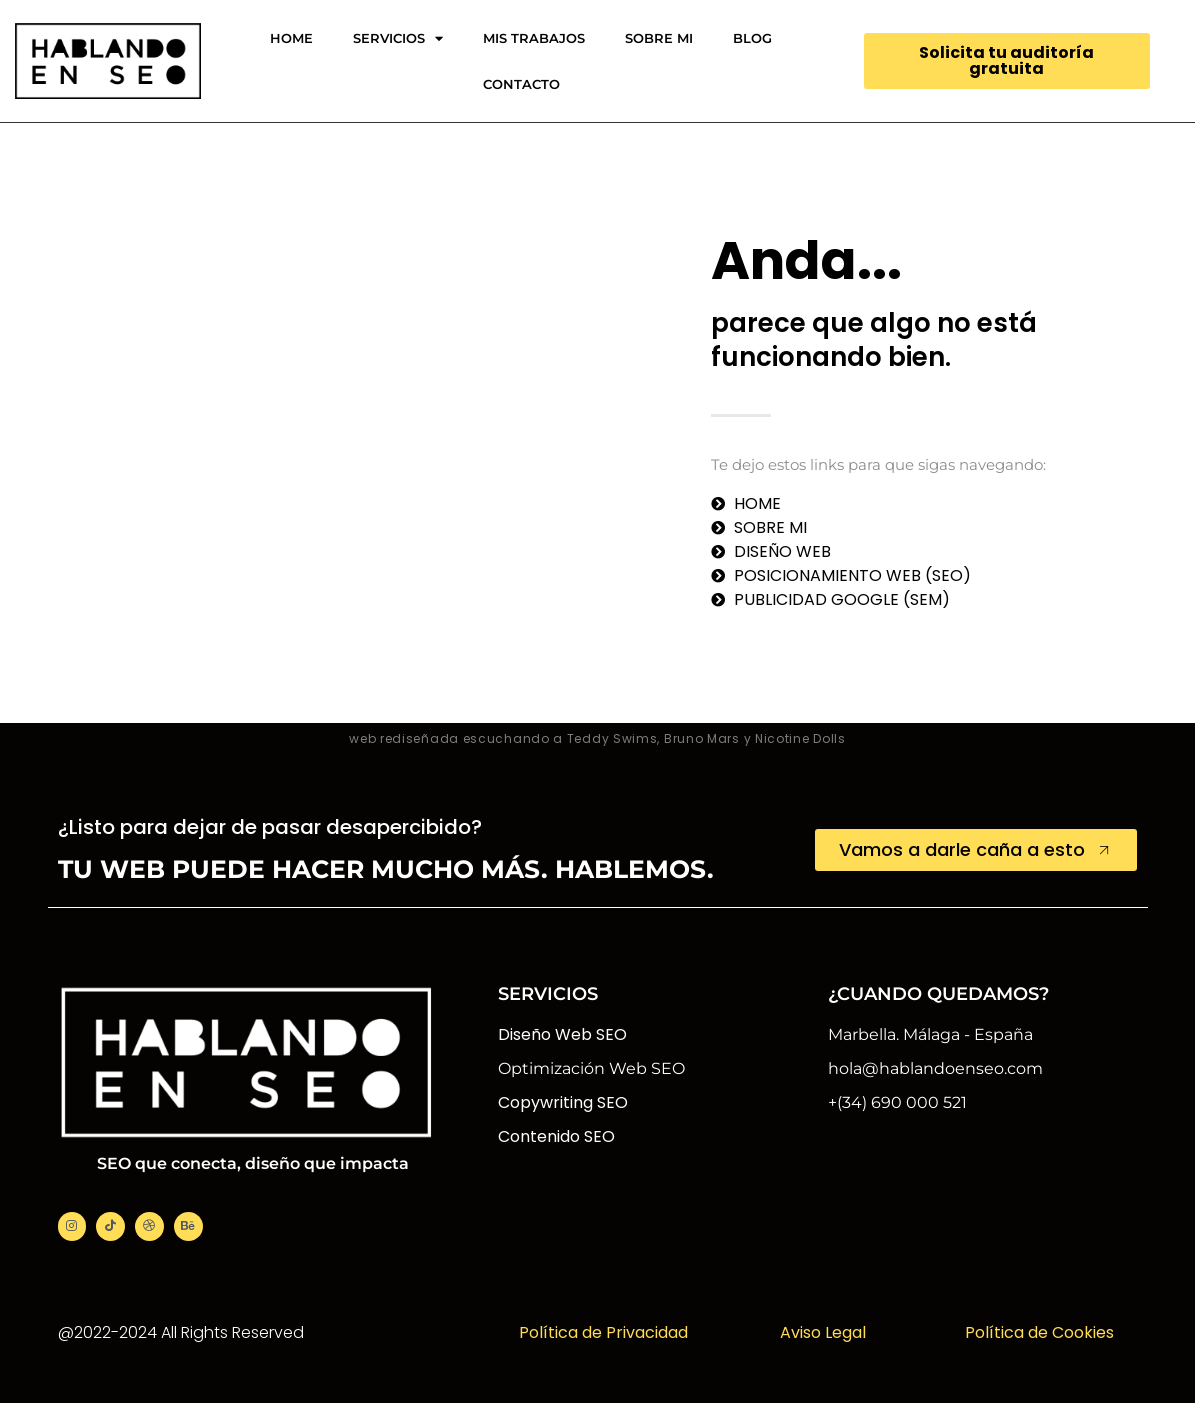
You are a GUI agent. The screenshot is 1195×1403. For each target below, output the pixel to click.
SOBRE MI (659, 38)
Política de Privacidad (603, 1332)
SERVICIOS (398, 38)
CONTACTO (521, 84)
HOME (291, 38)
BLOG (752, 38)
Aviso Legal (823, 1332)
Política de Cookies (1039, 1332)
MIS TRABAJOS (534, 38)
